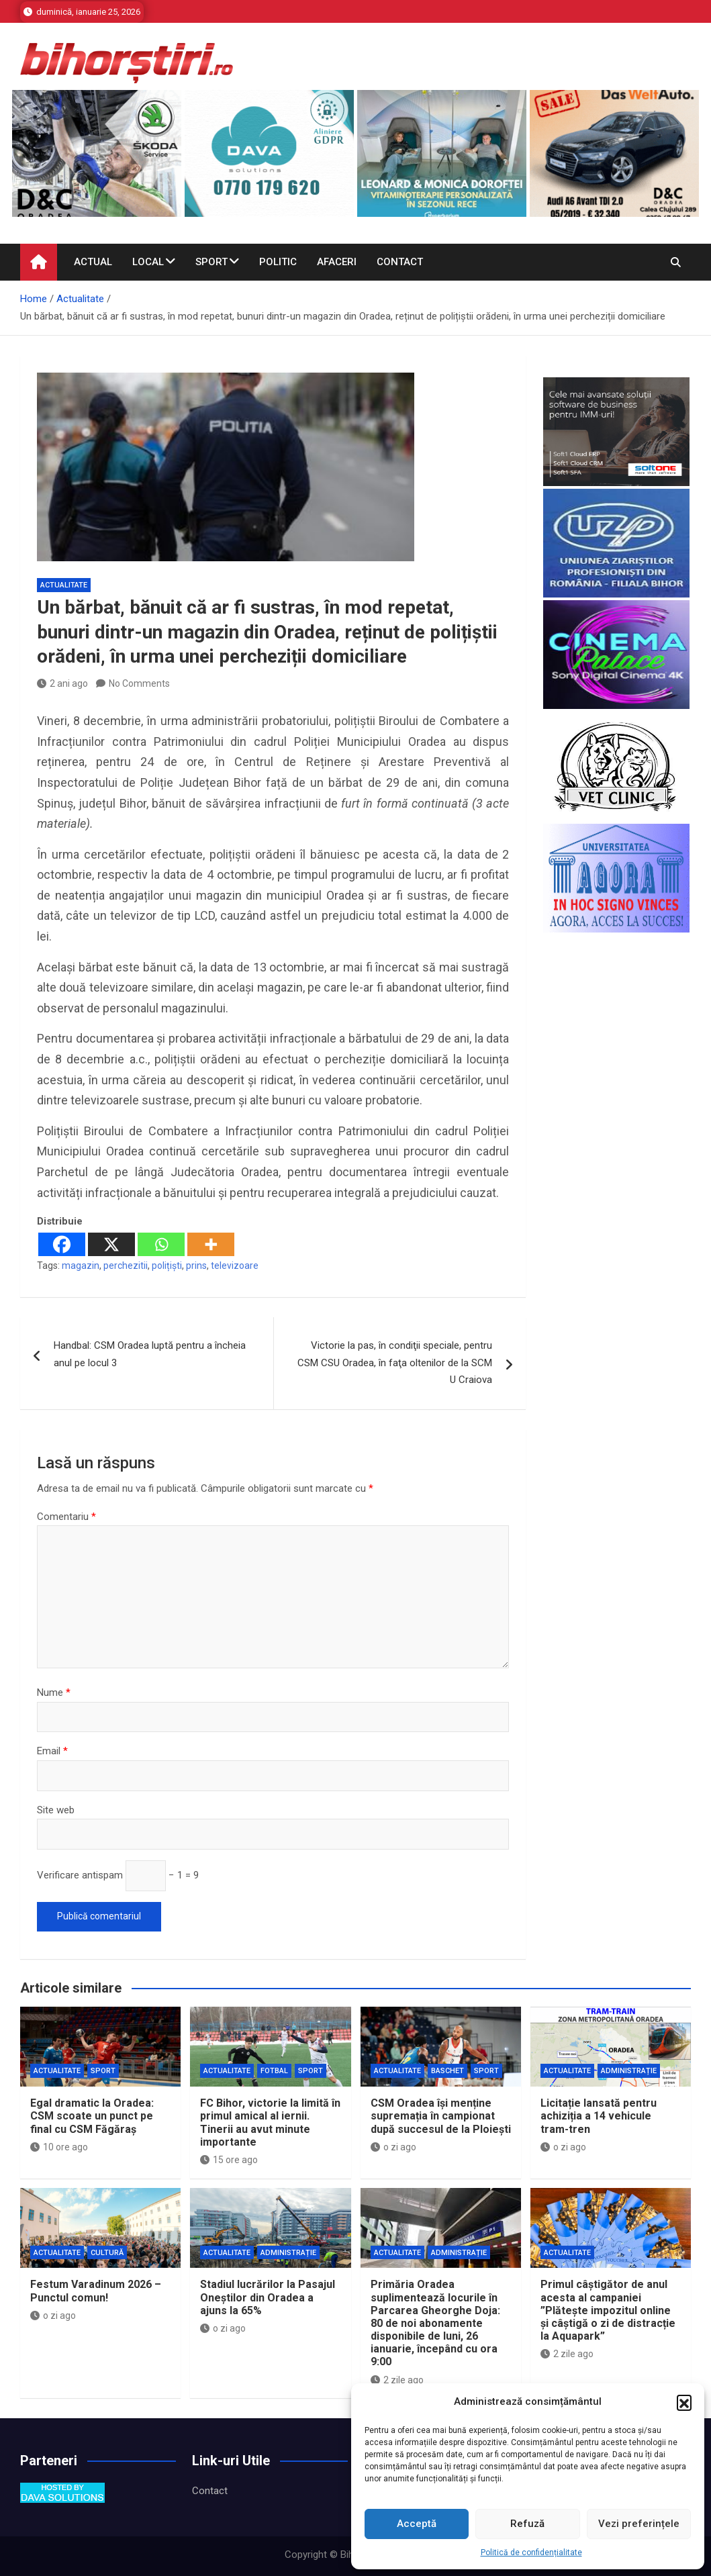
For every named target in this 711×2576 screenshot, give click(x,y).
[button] (684, 2402)
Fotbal (274, 2070)
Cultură (107, 2252)
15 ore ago (229, 2159)
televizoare (234, 1265)
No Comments (139, 683)
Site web (56, 1810)
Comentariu (66, 1517)
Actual (93, 262)
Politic (278, 262)
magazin (80, 1265)
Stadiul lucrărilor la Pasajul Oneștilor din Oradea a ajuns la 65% (267, 2297)
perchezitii (125, 1265)
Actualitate (63, 585)
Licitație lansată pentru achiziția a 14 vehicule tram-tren (598, 2116)
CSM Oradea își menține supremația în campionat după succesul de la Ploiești (441, 2116)
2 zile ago (397, 2380)
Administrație (629, 2070)
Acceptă (416, 2524)
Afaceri (337, 262)
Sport (211, 262)
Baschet (447, 2070)
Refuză (527, 2524)
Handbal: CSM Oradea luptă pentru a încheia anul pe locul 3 (150, 1354)
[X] (111, 1244)
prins (196, 1265)
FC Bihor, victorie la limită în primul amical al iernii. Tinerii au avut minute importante (270, 2122)
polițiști (167, 1265)
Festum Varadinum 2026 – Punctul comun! (95, 2290)
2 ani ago (62, 683)
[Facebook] (61, 1244)
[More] (210, 1244)
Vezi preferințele (638, 2524)
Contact (400, 262)
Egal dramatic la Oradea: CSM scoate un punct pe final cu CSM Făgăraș (92, 2116)
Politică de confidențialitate (531, 2552)
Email (52, 1751)
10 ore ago (59, 2147)
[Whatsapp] (161, 1244)
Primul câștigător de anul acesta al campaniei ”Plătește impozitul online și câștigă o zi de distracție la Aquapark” (607, 2310)
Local (148, 262)
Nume (53, 1692)
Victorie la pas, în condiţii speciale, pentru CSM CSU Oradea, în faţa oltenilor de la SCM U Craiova (394, 1362)
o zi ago (393, 2147)
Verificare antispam (80, 1875)
